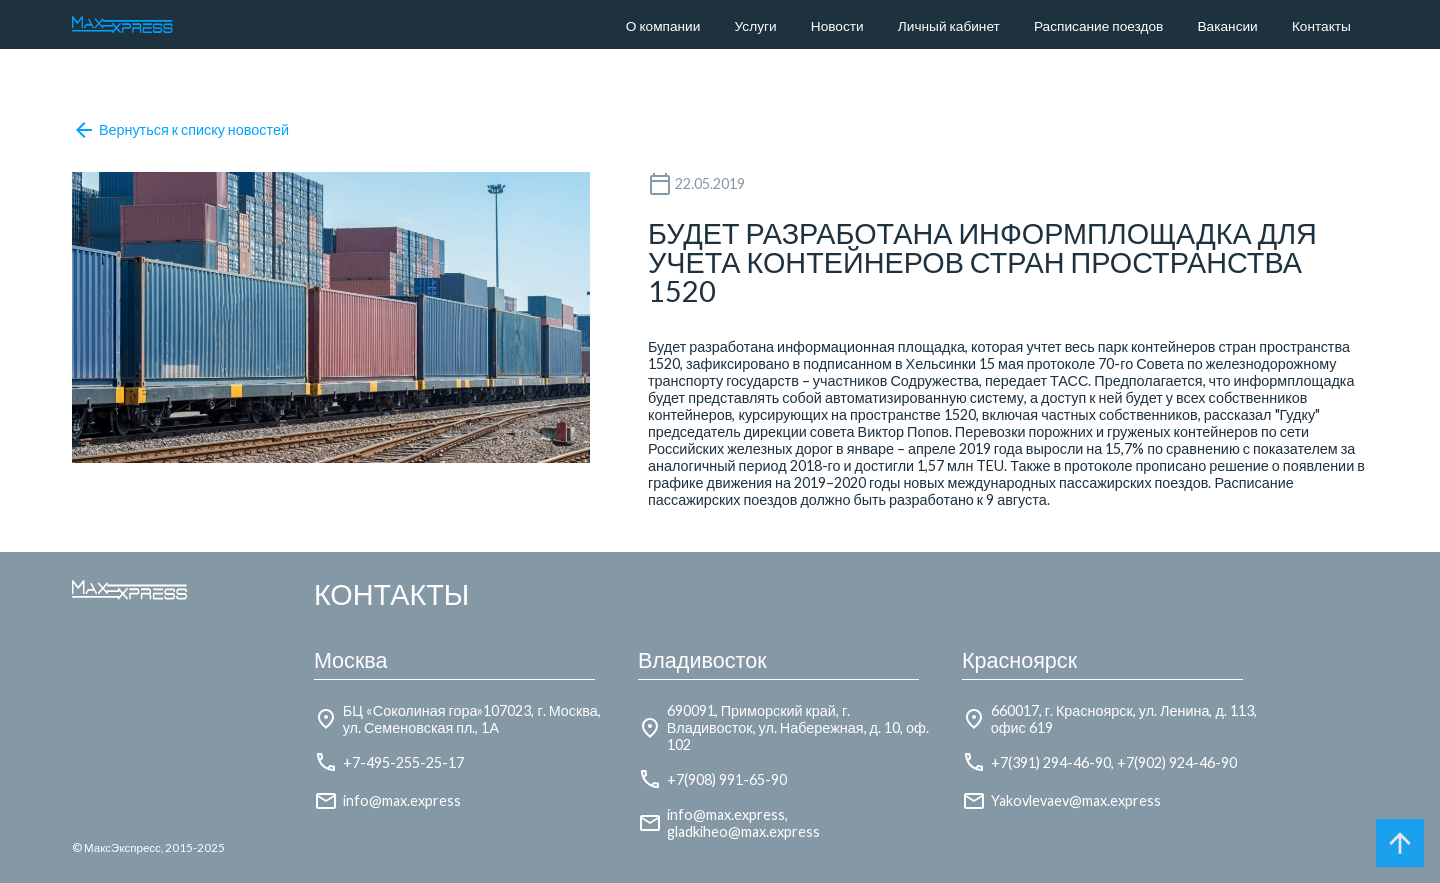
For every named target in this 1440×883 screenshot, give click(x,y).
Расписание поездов (1098, 26)
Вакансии (1228, 26)
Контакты (1321, 26)
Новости (837, 26)
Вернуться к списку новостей (180, 130)
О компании (663, 26)
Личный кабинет (949, 26)
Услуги (756, 26)
